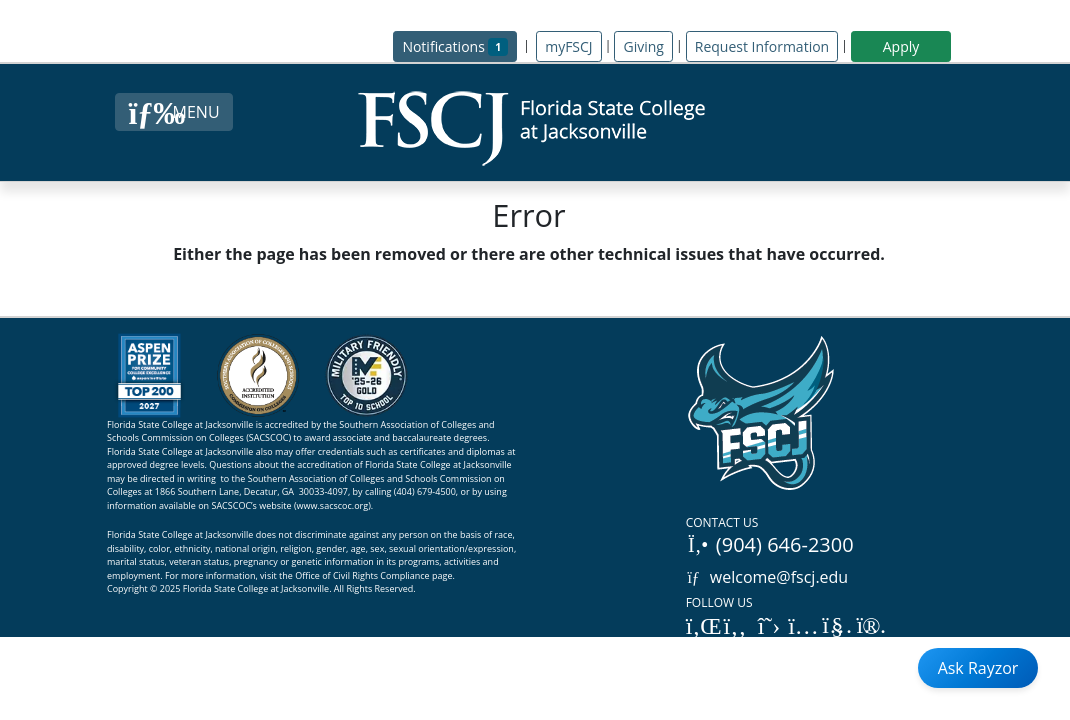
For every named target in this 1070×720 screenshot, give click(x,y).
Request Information (762, 46)
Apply (901, 46)
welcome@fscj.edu (767, 577)
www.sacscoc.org (333, 505)
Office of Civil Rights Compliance (362, 575)
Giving (643, 46)
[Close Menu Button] (173, 112)
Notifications (459, 45)
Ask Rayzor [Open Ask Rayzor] (978, 668)
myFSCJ (568, 46)
